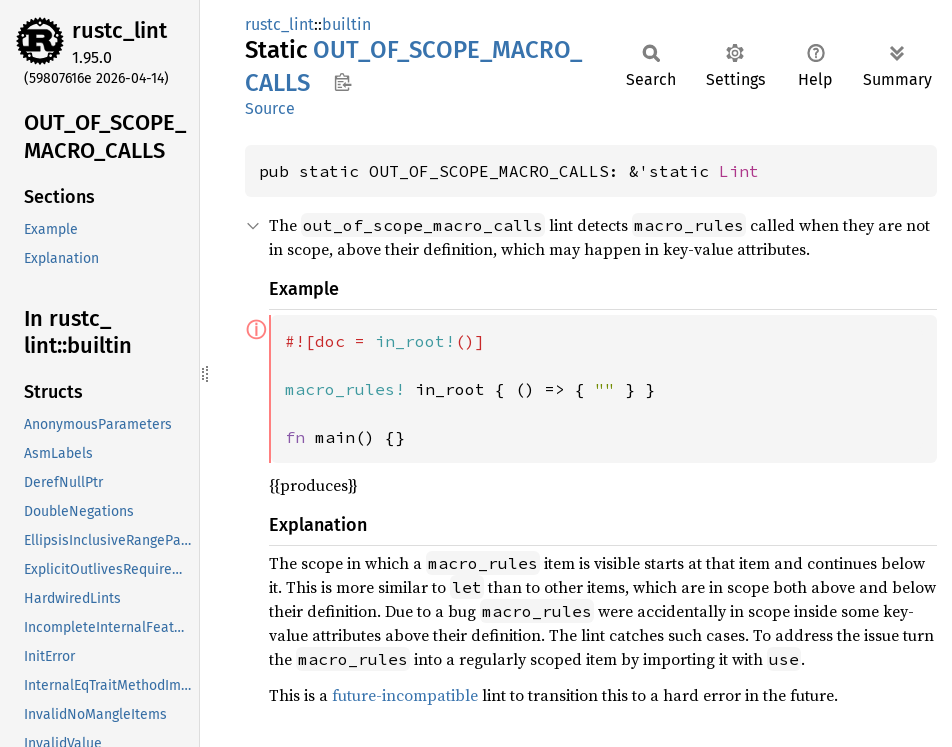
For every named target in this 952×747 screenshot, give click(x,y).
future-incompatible (405, 695)
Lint (739, 171)
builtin (346, 24)
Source (270, 108)
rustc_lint (119, 30)
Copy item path (342, 82)
